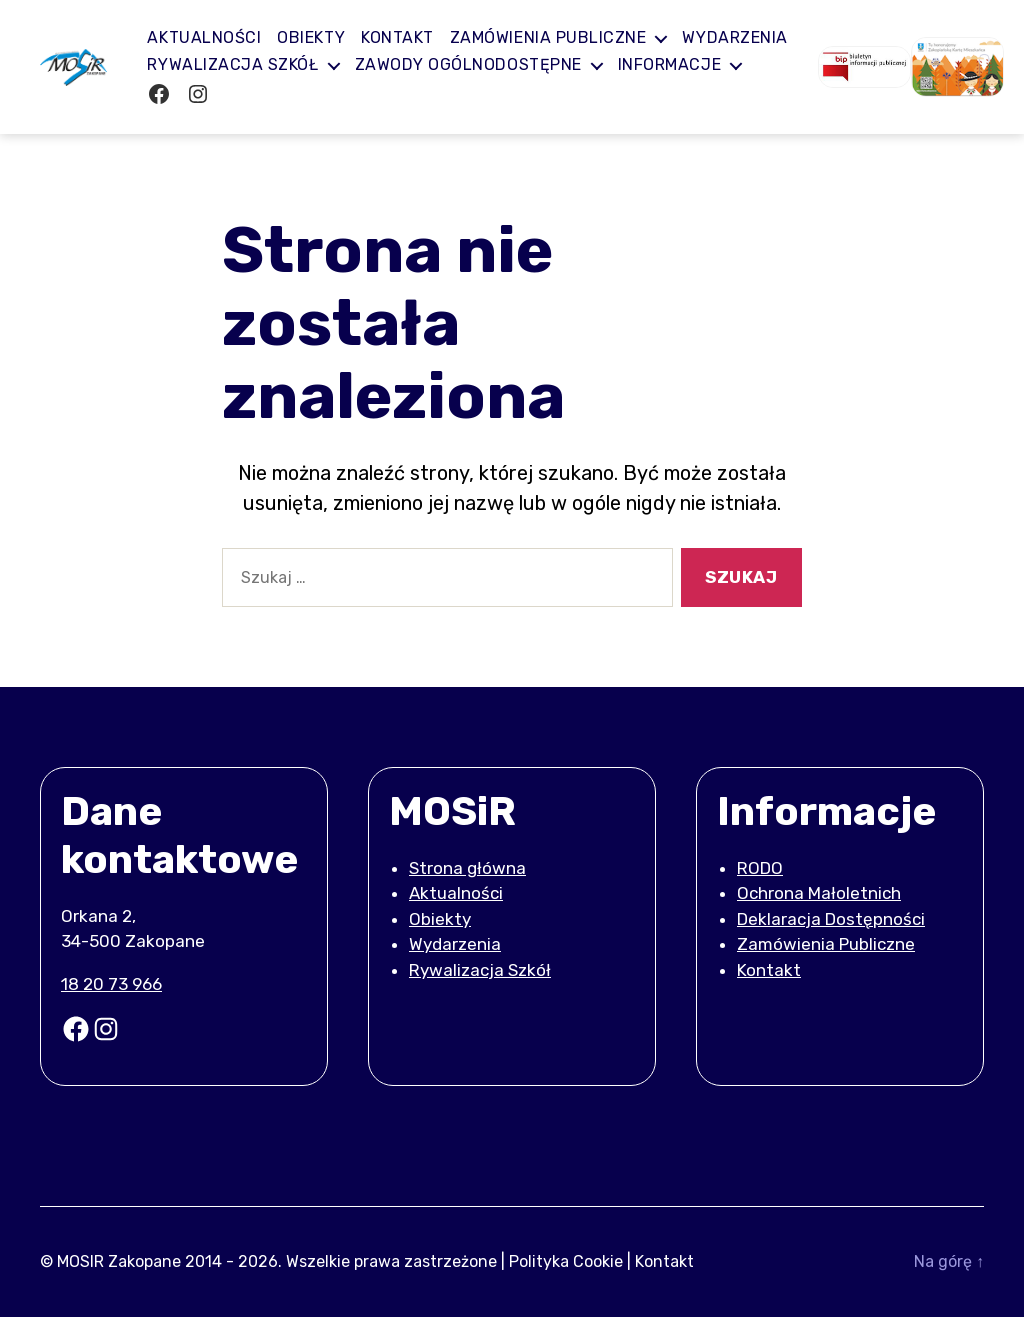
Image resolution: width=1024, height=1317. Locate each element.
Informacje (210, 94)
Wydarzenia (211, 64)
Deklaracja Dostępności (831, 919)
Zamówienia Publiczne (826, 944)
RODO (760, 868)
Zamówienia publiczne (559, 37)
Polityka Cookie (566, 1261)
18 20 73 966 (111, 984)
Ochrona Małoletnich (819, 893)
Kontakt (409, 37)
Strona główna (467, 868)
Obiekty (323, 37)
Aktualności (216, 37)
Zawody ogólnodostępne (600, 64)
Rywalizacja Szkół (365, 64)
